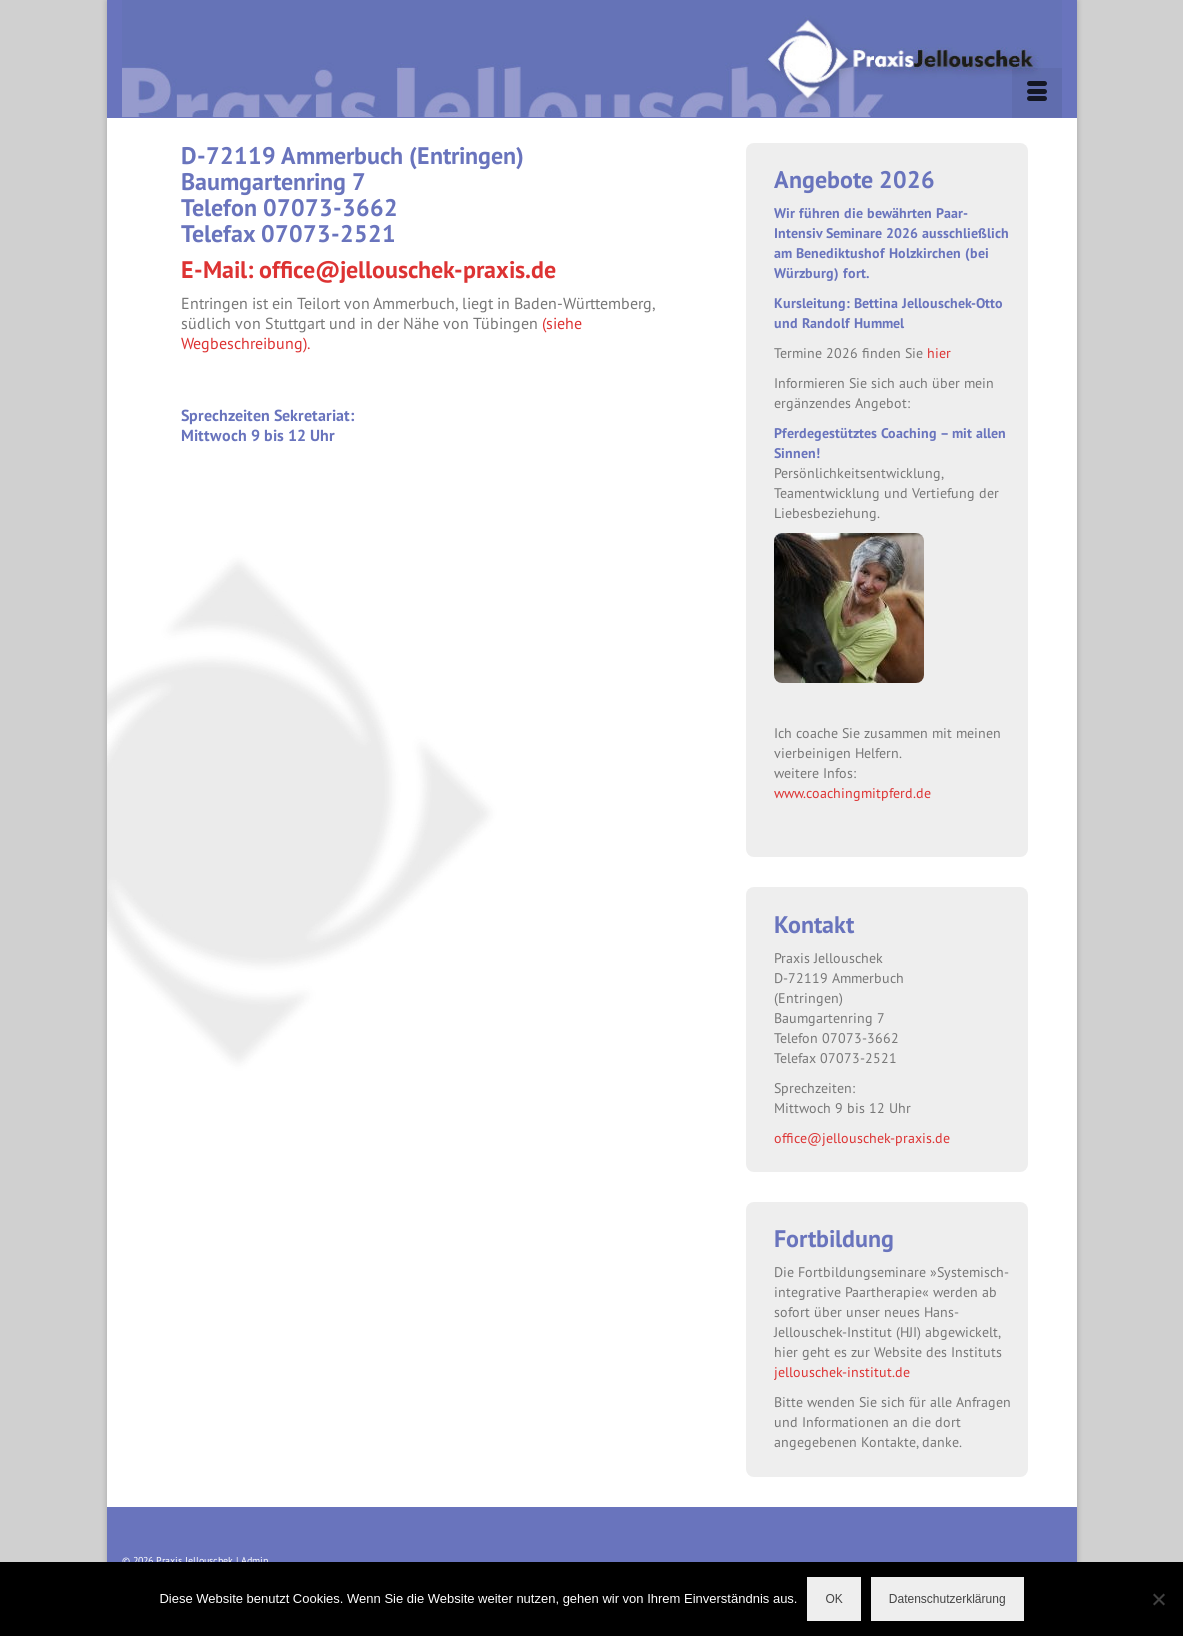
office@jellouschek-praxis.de (862, 1137)
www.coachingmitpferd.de (852, 792)
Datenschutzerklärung (947, 1599)
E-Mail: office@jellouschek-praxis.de (368, 269)
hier (939, 352)
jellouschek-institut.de (842, 1371)
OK (833, 1599)
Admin (254, 1560)
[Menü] (1037, 93)
